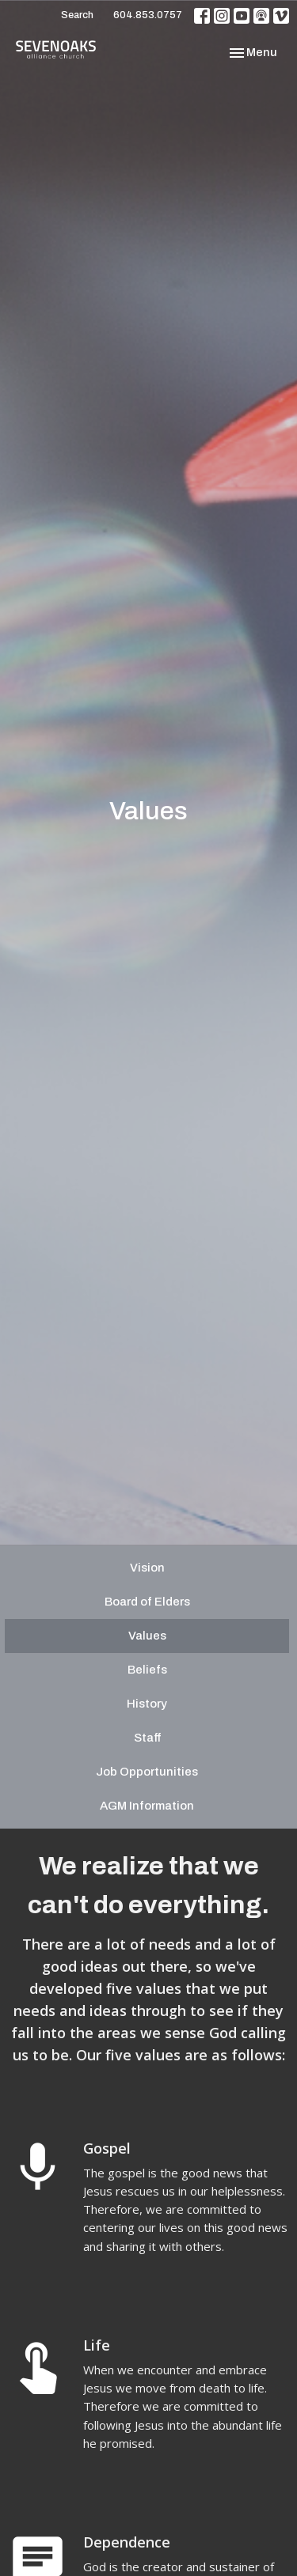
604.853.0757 (147, 15)
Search (77, 15)
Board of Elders (147, 1601)
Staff (147, 1737)
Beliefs (147, 1669)
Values (147, 1635)
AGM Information (147, 1805)
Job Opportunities (147, 1771)
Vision (147, 1567)
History (147, 1703)
